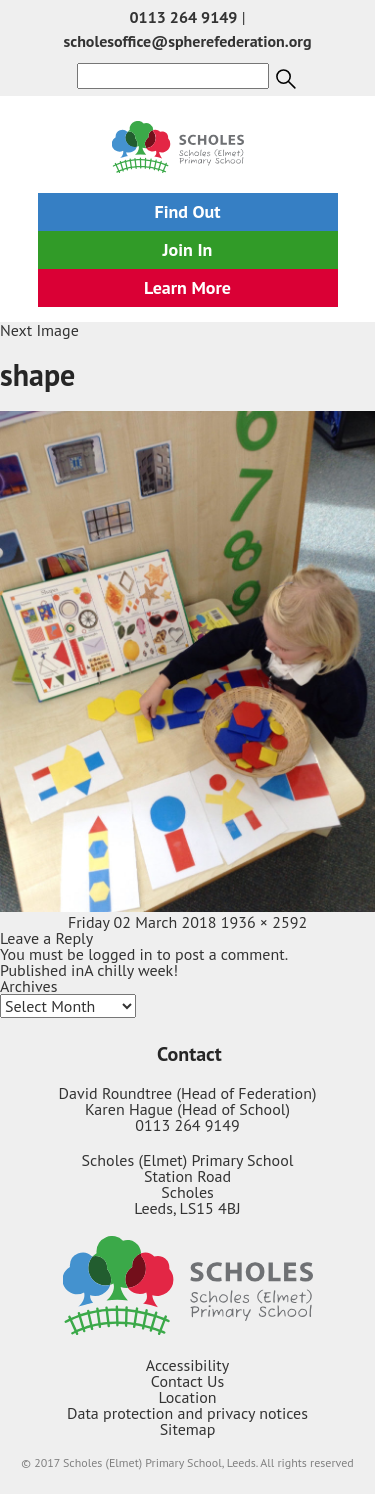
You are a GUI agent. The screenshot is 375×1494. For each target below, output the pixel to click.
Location (187, 1397)
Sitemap (188, 1429)
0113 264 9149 (184, 17)
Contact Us (187, 1381)
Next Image (39, 330)
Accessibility (188, 1365)
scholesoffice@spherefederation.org (187, 41)
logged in (120, 954)
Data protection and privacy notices (187, 1413)
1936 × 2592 (264, 922)
